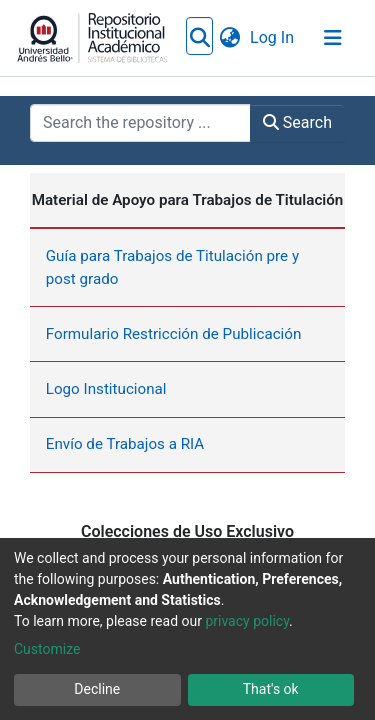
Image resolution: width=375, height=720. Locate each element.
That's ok (271, 689)
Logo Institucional (106, 335)
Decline (97, 689)
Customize (47, 649)
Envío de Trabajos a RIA (125, 390)
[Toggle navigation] (333, 38)
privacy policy (247, 621)
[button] (281, 38)
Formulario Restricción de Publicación (174, 280)
